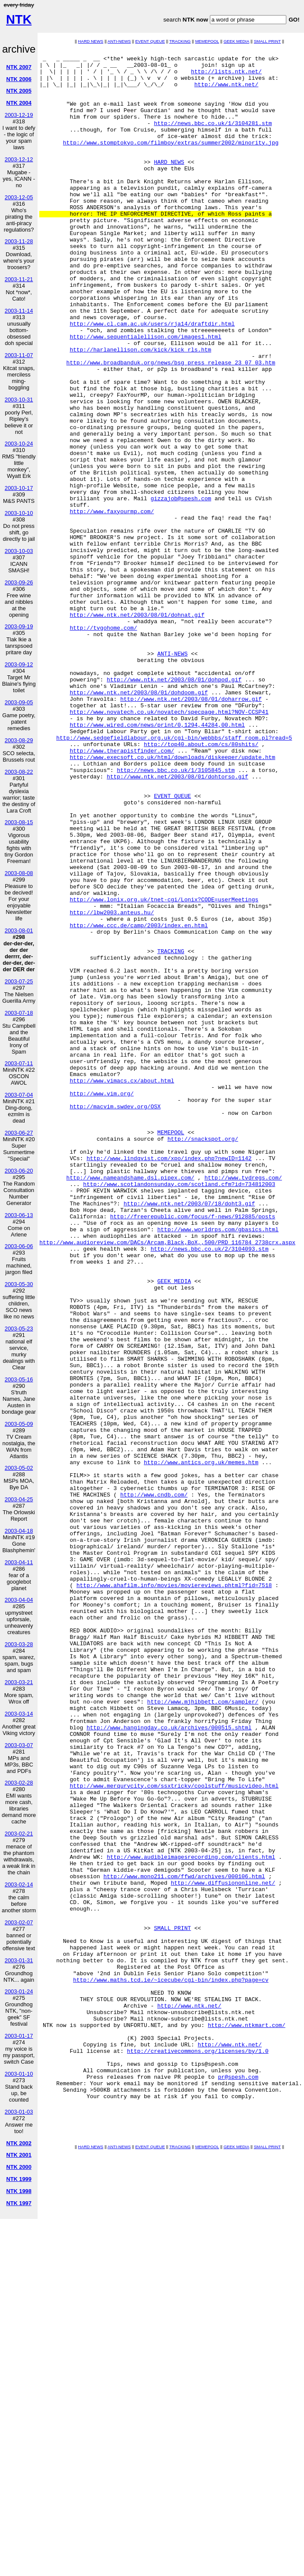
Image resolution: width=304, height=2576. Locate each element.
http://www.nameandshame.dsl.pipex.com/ (130, 1404)
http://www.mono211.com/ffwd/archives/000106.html (184, 2242)
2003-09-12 (19, 664)
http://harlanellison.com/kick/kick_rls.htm (140, 410)
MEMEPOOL (207, 41)
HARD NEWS (91, 41)
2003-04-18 (19, 1531)
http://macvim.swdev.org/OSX (115, 1318)
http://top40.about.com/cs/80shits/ (201, 884)
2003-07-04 (19, 1095)
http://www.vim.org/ (101, 1303)
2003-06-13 (19, 1215)
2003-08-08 (19, 873)
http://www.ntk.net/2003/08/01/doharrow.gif (191, 829)
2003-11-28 (19, 241)
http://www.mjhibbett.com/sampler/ (202, 2032)
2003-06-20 (19, 1170)
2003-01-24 (19, 1991)
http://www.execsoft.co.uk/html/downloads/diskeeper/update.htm (172, 899)
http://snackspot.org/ (203, 1357)
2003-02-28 (19, 1782)
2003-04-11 (19, 1562)
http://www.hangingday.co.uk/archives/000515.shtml (168, 2064)
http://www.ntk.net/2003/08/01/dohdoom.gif (139, 821)
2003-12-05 (19, 197)
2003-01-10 (19, 2074)
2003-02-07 (19, 1922)
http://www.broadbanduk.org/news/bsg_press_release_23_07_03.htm (171, 426)
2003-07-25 (19, 981)
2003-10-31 (19, 399)
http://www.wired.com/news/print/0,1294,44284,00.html (157, 860)
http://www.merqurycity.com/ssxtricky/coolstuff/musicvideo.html (174, 2133)
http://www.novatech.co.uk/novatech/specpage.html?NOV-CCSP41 (169, 845)
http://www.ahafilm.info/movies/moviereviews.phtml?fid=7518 (174, 1893)
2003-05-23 (19, 1328)
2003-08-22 (19, 772)
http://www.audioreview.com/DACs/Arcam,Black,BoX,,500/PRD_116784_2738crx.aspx (167, 1481)
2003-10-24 (19, 443)
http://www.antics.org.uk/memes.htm (201, 1745)
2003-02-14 (19, 1884)
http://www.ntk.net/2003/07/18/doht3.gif (189, 1435)
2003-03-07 (19, 1745)
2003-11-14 (19, 310)
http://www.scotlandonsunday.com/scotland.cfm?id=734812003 (179, 1411)
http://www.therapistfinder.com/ (122, 891)
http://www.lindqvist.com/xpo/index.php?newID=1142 (168, 1380)
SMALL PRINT (267, 41)
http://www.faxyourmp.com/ (112, 604)
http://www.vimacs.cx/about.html (122, 1287)
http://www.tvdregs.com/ (243, 1404)
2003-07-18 (19, 1013)
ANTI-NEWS (119, 41)
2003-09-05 (19, 702)
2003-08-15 (19, 822)
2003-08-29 (19, 740)
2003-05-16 (19, 1379)
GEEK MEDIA (237, 41)
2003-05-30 (19, 1284)
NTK (19, 19)
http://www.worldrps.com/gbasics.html (218, 1466)
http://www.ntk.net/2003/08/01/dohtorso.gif (177, 922)
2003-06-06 (19, 1246)
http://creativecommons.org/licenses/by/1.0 (198, 2452)
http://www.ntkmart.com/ (246, 2421)
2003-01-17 (19, 2036)
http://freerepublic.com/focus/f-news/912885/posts (192, 1450)
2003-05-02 (19, 1468)
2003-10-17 (19, 488)
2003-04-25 (19, 1499)
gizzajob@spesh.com (181, 589)
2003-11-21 (19, 279)
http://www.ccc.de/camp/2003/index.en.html (139, 1101)
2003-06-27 (19, 1133)
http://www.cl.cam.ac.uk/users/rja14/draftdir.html (152, 379)
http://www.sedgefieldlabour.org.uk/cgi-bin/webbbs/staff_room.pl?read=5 (174, 876)
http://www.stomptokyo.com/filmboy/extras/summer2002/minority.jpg (171, 162)
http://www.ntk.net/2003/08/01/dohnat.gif (137, 728)
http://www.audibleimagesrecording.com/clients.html (191, 2219)
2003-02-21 (19, 1833)
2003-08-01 (19, 930)
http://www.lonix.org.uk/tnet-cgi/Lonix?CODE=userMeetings (164, 1070)
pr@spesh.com (238, 2483)
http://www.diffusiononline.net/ (223, 2250)
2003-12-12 (19, 159)
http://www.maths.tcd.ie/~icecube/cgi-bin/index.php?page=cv (170, 2366)
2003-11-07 (19, 355)
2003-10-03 (19, 551)
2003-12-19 (19, 115)
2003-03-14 (19, 1713)
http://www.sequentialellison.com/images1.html (145, 394)
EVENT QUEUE (150, 41)
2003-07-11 (19, 1063)
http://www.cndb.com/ (153, 1784)
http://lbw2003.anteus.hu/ (112, 1085)
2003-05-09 (19, 1424)
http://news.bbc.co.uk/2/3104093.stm (210, 1489)
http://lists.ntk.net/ (226, 76)
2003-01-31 (19, 1960)
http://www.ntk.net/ (226, 92)
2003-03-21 (19, 1682)
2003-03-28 (19, 1644)
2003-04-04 (19, 1600)
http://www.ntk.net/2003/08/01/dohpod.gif (174, 806)
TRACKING (180, 41)
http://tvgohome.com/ (103, 744)
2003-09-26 (19, 582)
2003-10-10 (19, 513)
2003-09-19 (19, 626)
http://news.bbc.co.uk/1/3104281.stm (213, 138)
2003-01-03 (19, 2111)
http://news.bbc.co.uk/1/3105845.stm (176, 915)
